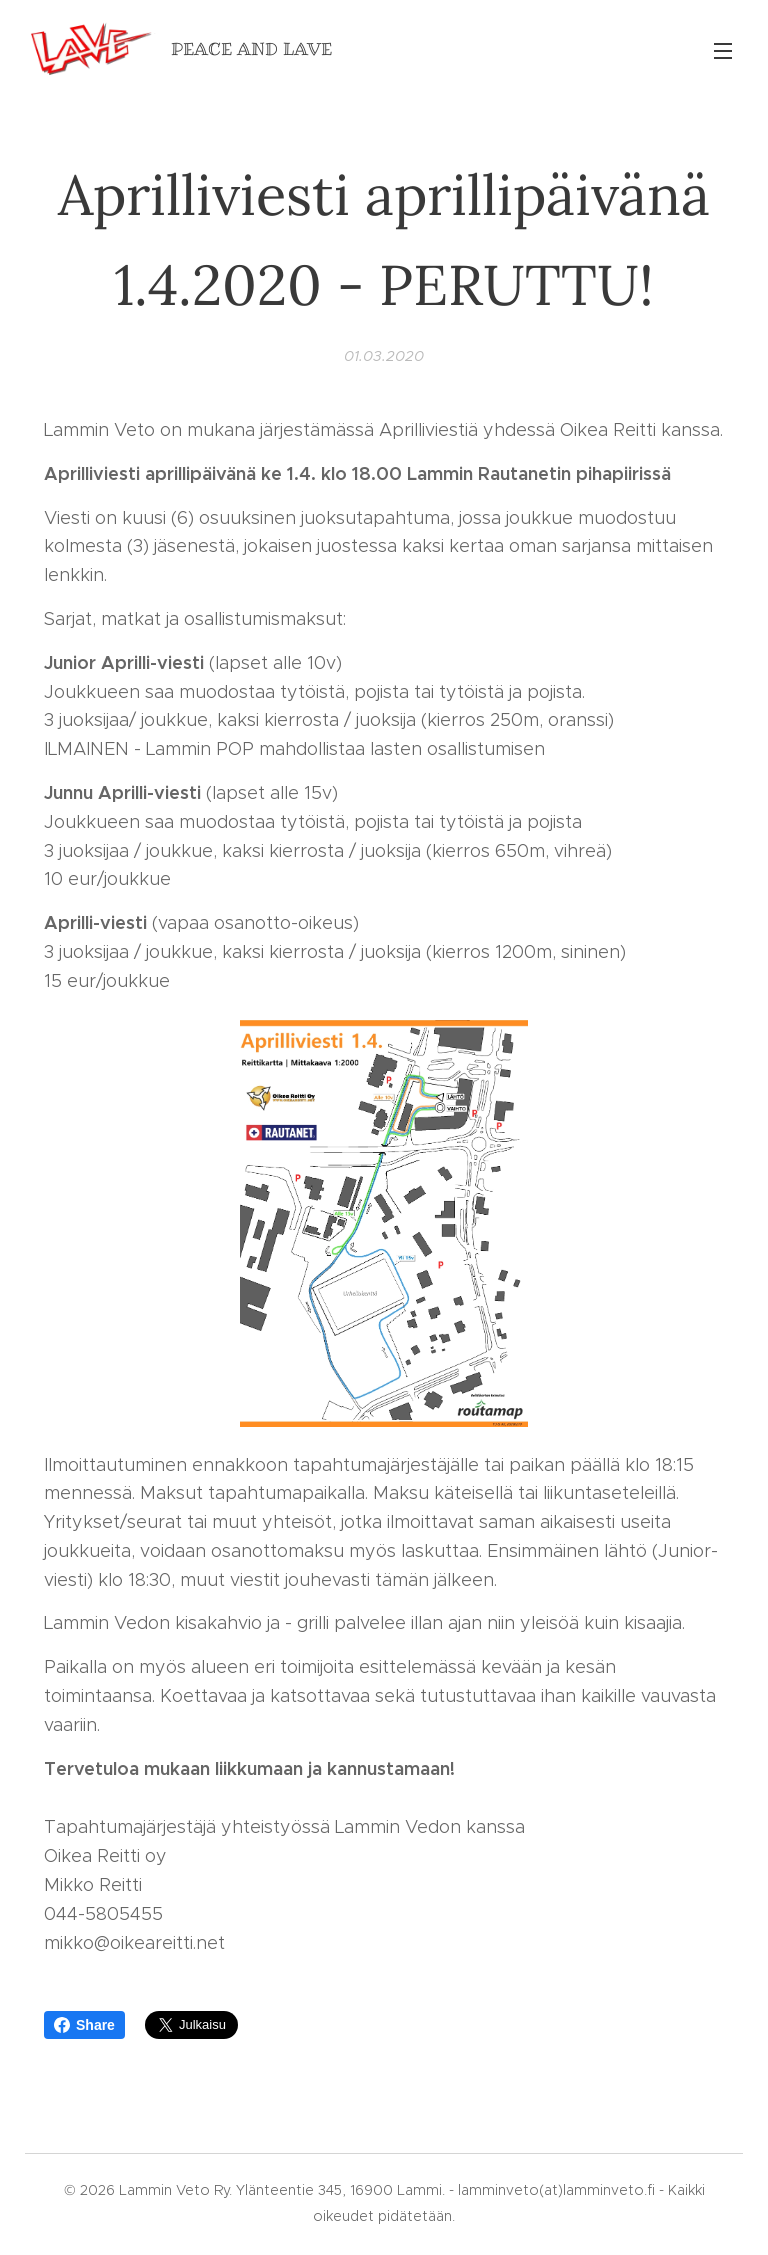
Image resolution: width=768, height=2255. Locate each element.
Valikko (723, 51)
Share (84, 2025)
